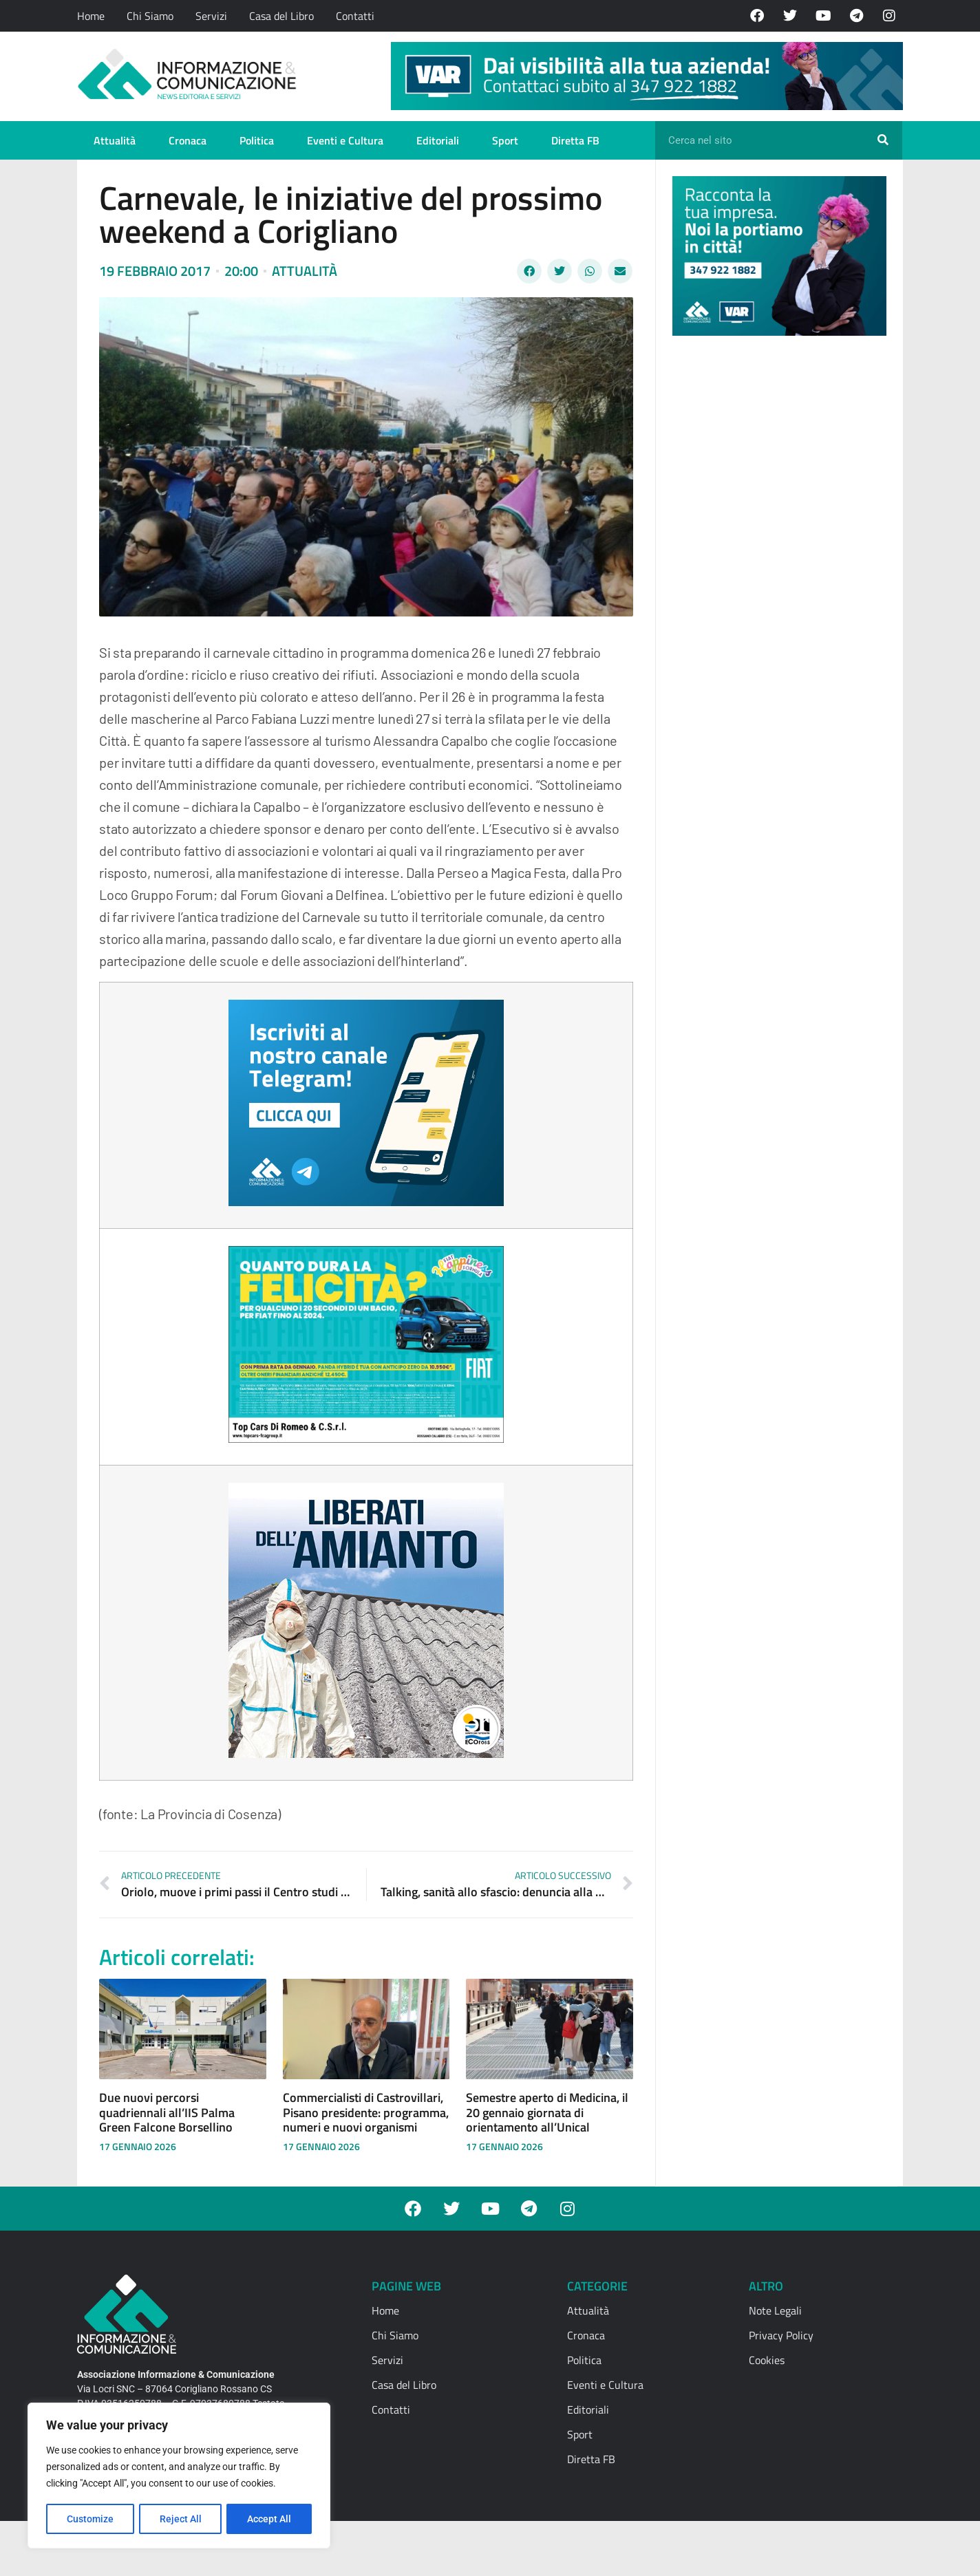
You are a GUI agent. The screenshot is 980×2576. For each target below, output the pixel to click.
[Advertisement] (775, 558)
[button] (529, 271)
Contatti (355, 16)
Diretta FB (575, 140)
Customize (90, 2518)
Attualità (115, 140)
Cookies (767, 2360)
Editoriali (437, 140)
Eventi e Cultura (345, 140)
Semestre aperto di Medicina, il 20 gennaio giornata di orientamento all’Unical (547, 2112)
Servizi (211, 16)
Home (91, 16)
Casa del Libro (281, 16)
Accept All (270, 2518)
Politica (256, 140)
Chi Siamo (150, 16)
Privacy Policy (781, 2335)
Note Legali (775, 2310)
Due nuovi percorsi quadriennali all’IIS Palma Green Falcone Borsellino (167, 2112)
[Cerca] (883, 140)
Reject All (181, 2518)
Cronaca (187, 140)
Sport (505, 140)
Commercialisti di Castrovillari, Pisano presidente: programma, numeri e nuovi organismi (366, 2112)
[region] (179, 2476)
